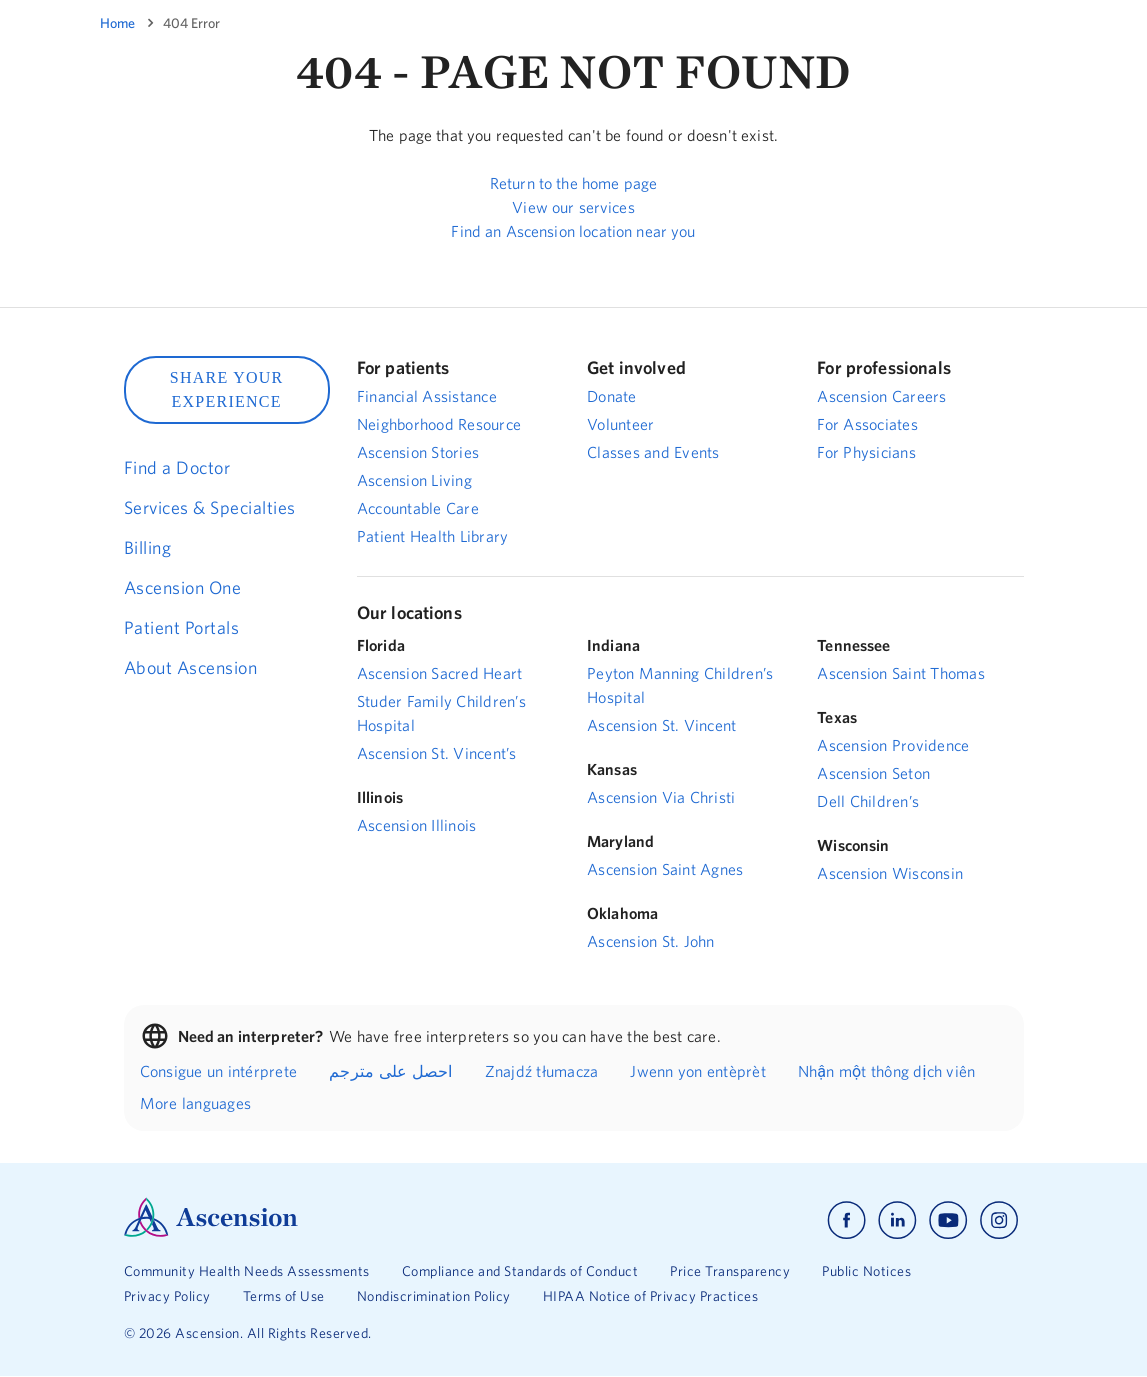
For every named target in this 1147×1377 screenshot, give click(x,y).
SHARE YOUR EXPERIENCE (227, 389)
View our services (573, 207)
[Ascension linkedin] (897, 1220)
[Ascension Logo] (211, 1232)
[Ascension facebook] (846, 1220)
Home (117, 23)
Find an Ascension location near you (573, 231)
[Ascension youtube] (948, 1220)
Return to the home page (573, 183)
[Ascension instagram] (999, 1220)
